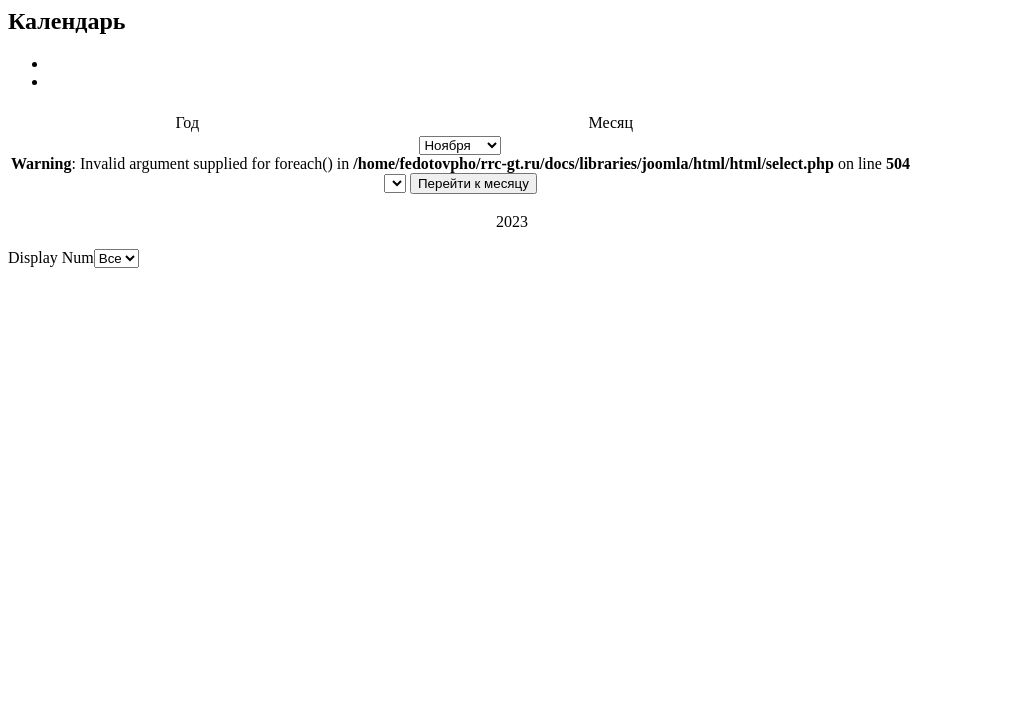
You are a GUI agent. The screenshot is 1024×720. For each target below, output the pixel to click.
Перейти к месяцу (473, 183)
